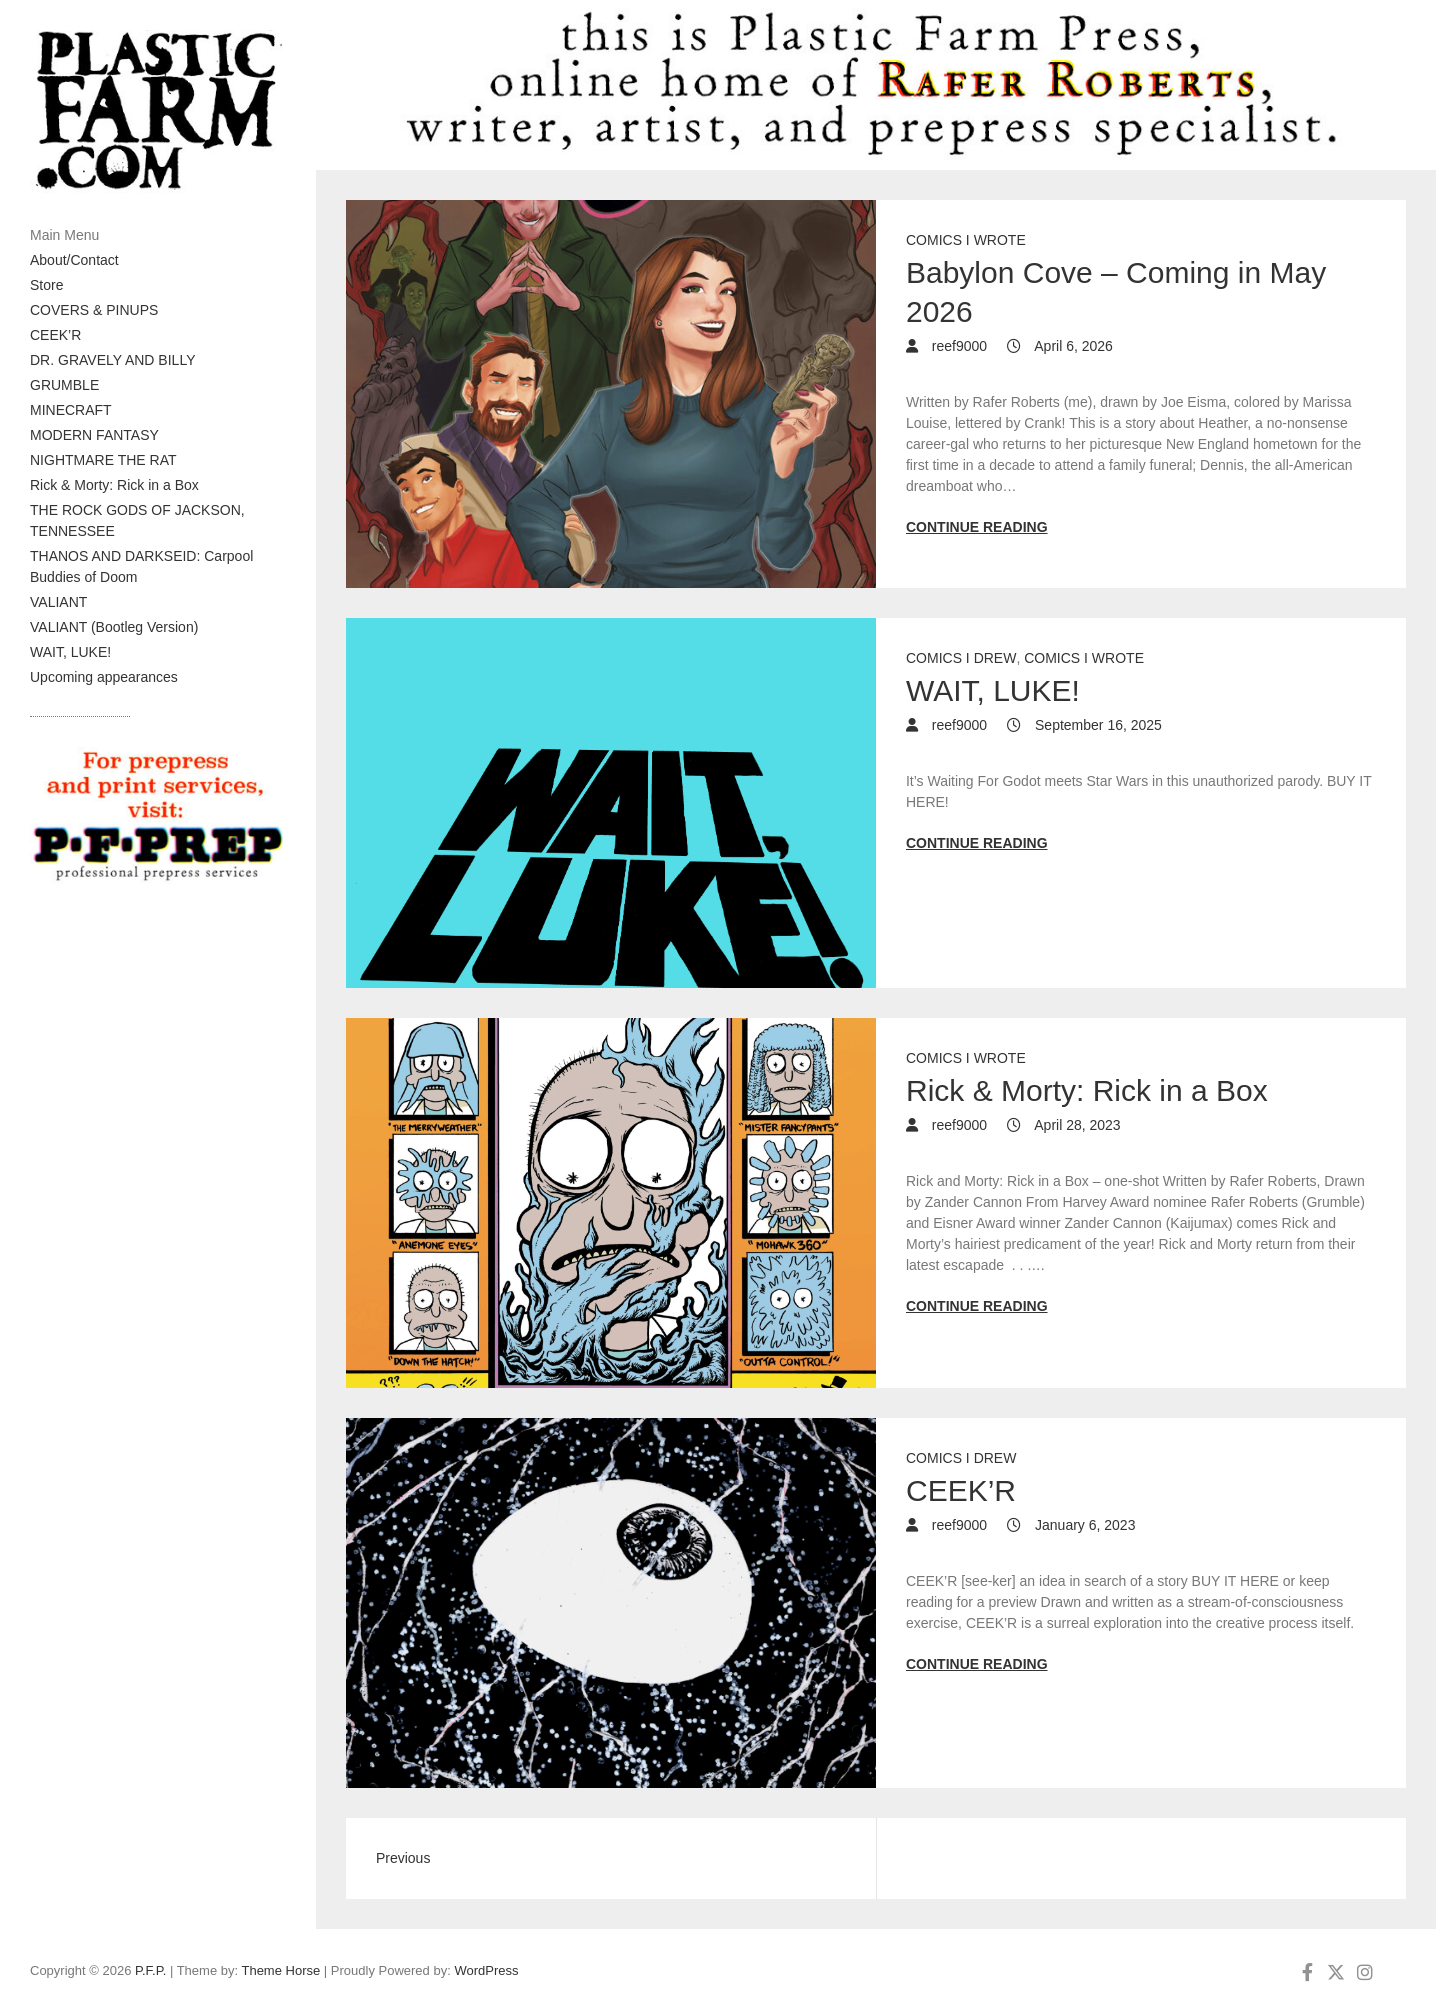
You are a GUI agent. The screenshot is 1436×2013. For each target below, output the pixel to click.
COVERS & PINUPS (94, 310)
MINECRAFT (71, 410)
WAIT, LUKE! (70, 652)
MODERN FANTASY (94, 435)
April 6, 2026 (1072, 346)
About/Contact (74, 260)
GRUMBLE (64, 385)
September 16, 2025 (1096, 725)
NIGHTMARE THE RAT (103, 460)
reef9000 (957, 346)
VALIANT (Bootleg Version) (114, 627)
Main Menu (64, 235)
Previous (403, 1858)
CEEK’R (55, 335)
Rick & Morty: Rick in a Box (114, 485)
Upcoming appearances (104, 677)
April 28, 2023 (1076, 1125)
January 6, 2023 (1083, 1525)
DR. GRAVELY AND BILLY (112, 360)
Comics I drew (961, 658)
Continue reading (977, 527)
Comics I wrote (966, 240)
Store (46, 285)
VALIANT (58, 602)
